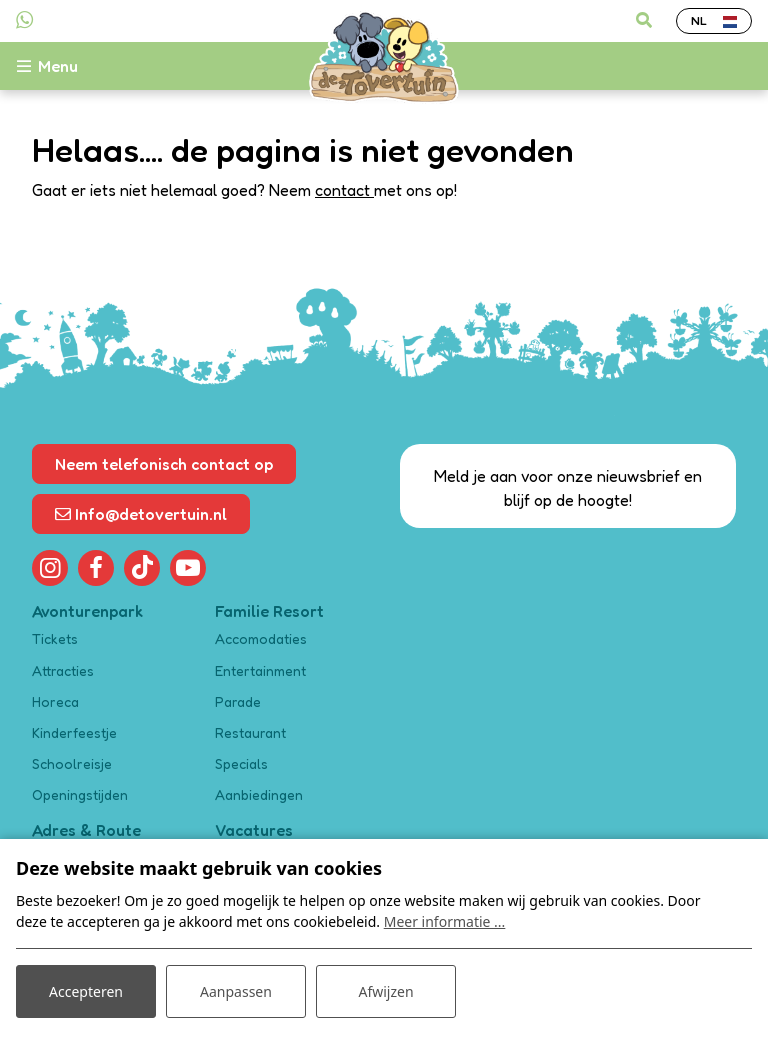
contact (344, 190)
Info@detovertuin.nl (141, 514)
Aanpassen (236, 991)
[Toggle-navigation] (58, 66)
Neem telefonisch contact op (164, 464)
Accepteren (86, 991)
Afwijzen (385, 991)
